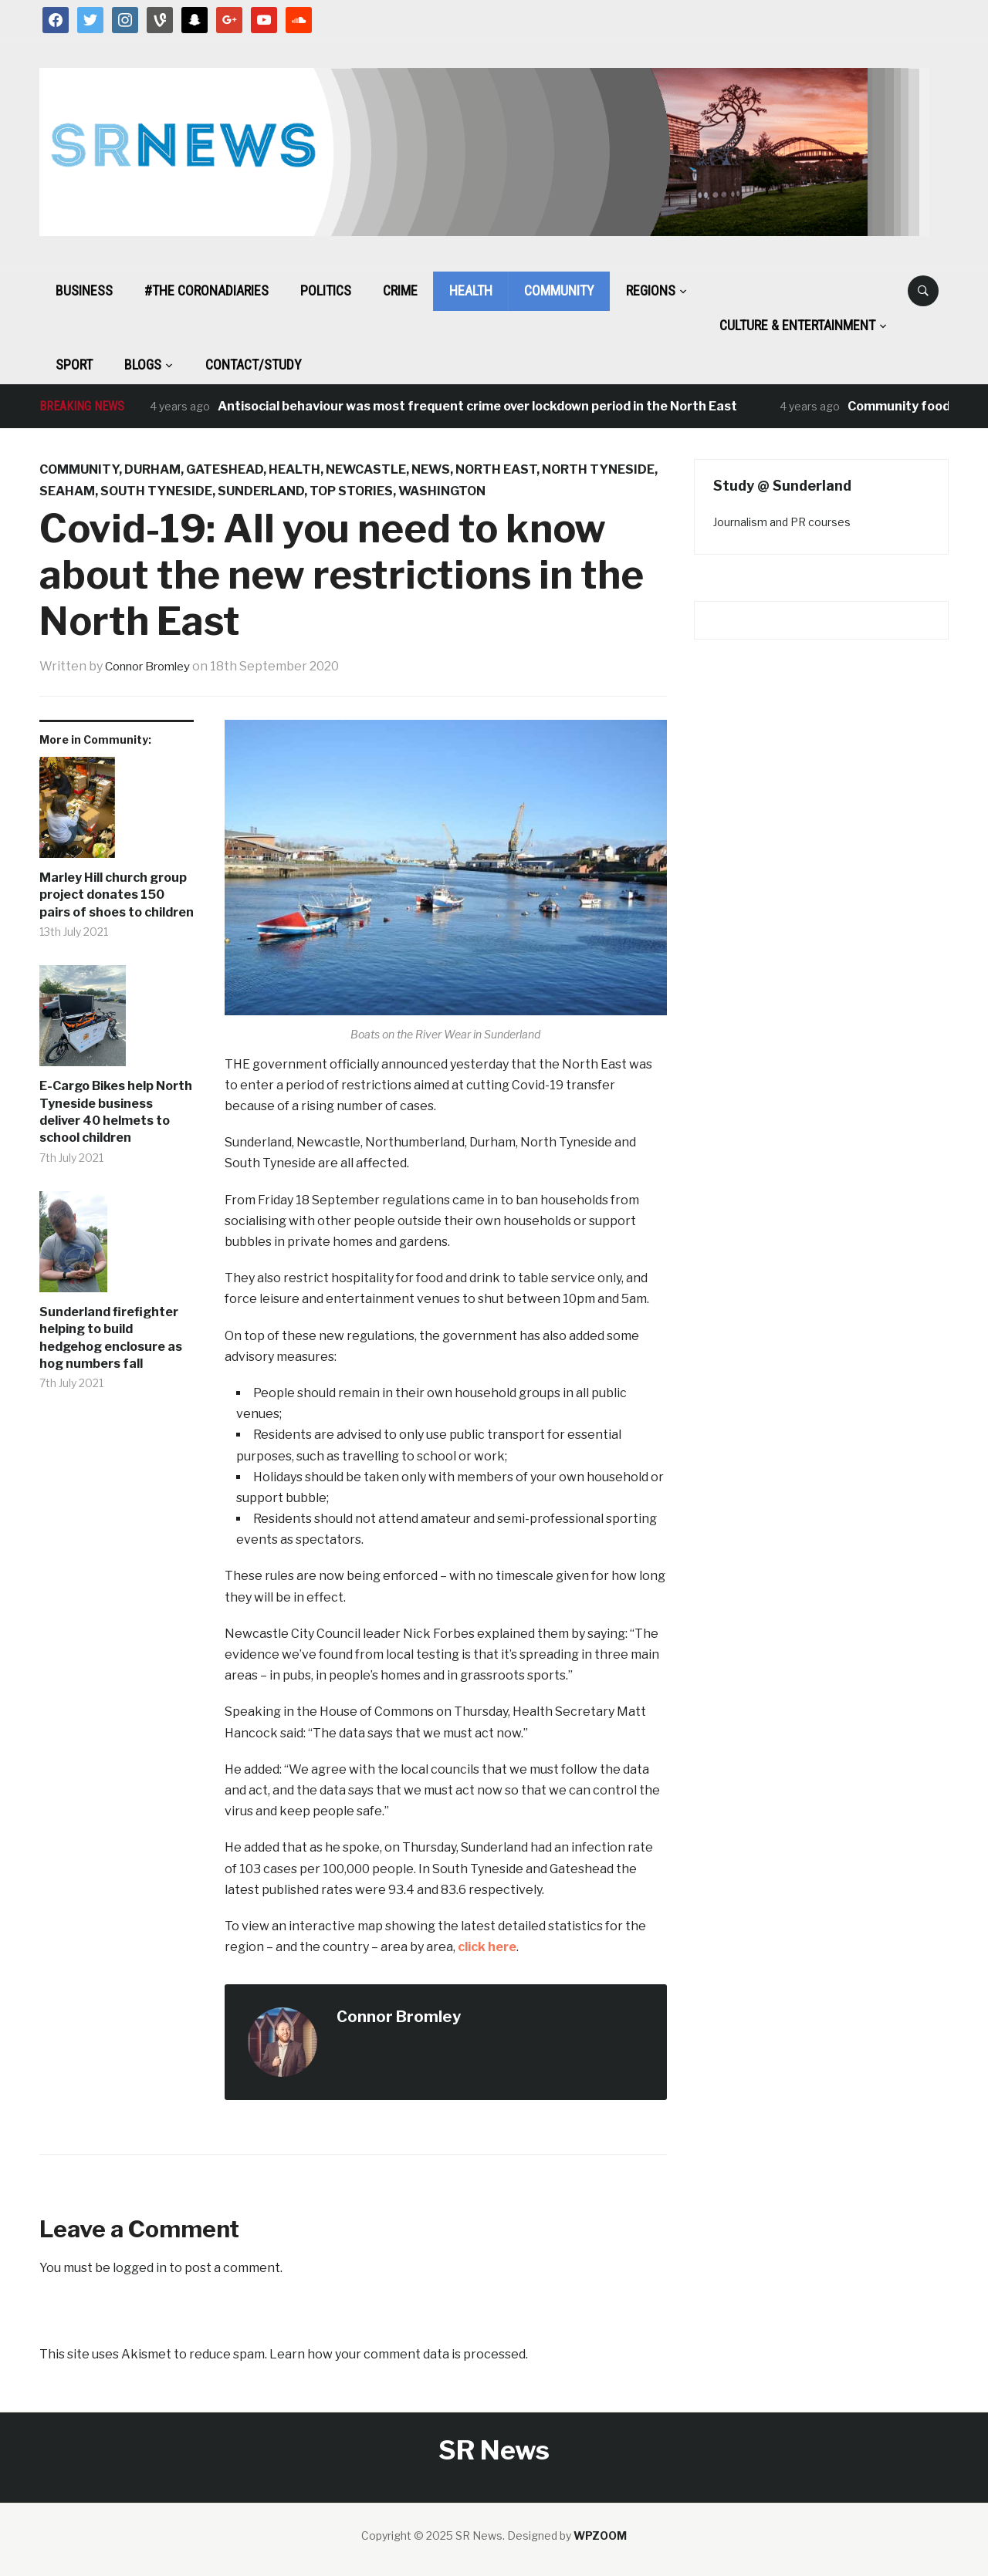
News (430, 469)
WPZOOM (600, 2535)
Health (470, 290)
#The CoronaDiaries (206, 290)
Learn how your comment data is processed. (398, 2354)
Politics (325, 290)
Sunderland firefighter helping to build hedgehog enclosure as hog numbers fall (110, 1338)
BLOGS (142, 364)
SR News (494, 2450)
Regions (650, 290)
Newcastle (366, 469)
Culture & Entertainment (797, 325)
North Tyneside (598, 469)
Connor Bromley (153, 666)
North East (495, 469)
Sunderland (261, 491)
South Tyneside (156, 491)
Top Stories (351, 491)
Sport (74, 364)
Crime (400, 290)
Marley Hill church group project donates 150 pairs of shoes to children (116, 895)
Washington (442, 491)
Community (559, 290)
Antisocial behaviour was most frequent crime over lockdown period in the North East (477, 406)
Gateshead (224, 469)
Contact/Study (253, 364)
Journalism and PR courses (782, 521)
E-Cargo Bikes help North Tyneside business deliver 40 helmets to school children (115, 1112)
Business (84, 290)
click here (487, 1947)
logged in (140, 2267)
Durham (152, 469)
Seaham (67, 491)
